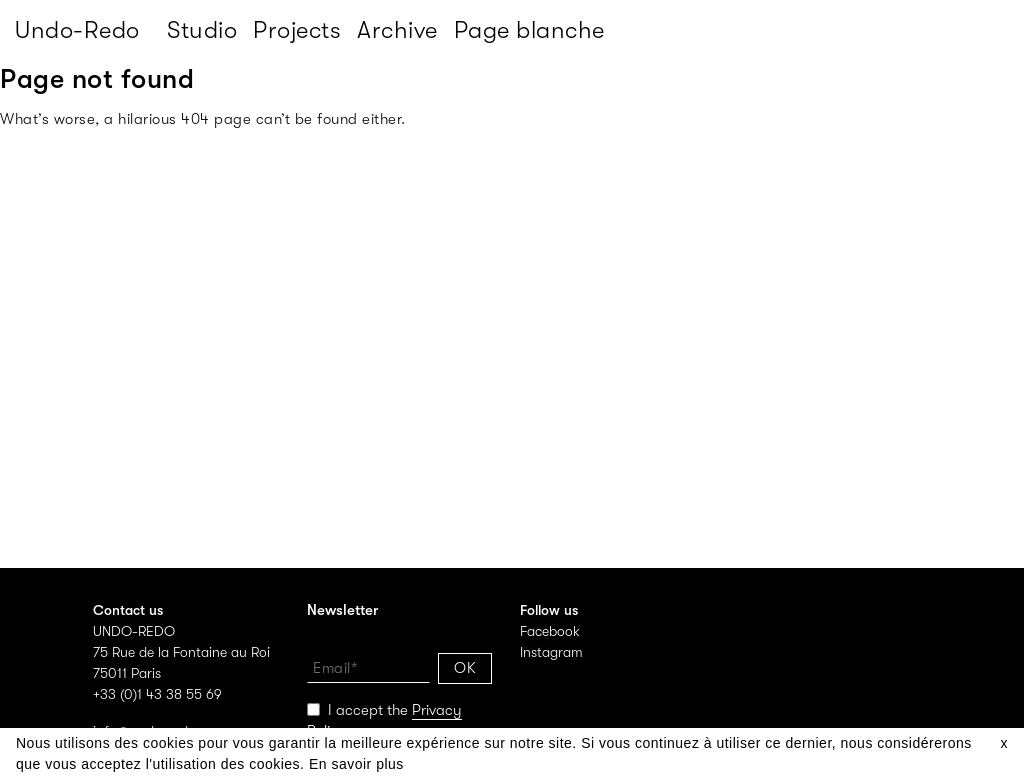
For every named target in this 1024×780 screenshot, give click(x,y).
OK (465, 668)
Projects (297, 30)
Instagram (551, 652)
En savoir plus (356, 764)
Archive (397, 30)
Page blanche (529, 30)
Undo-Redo (77, 30)
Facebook (550, 631)
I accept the (384, 721)
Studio (202, 30)
